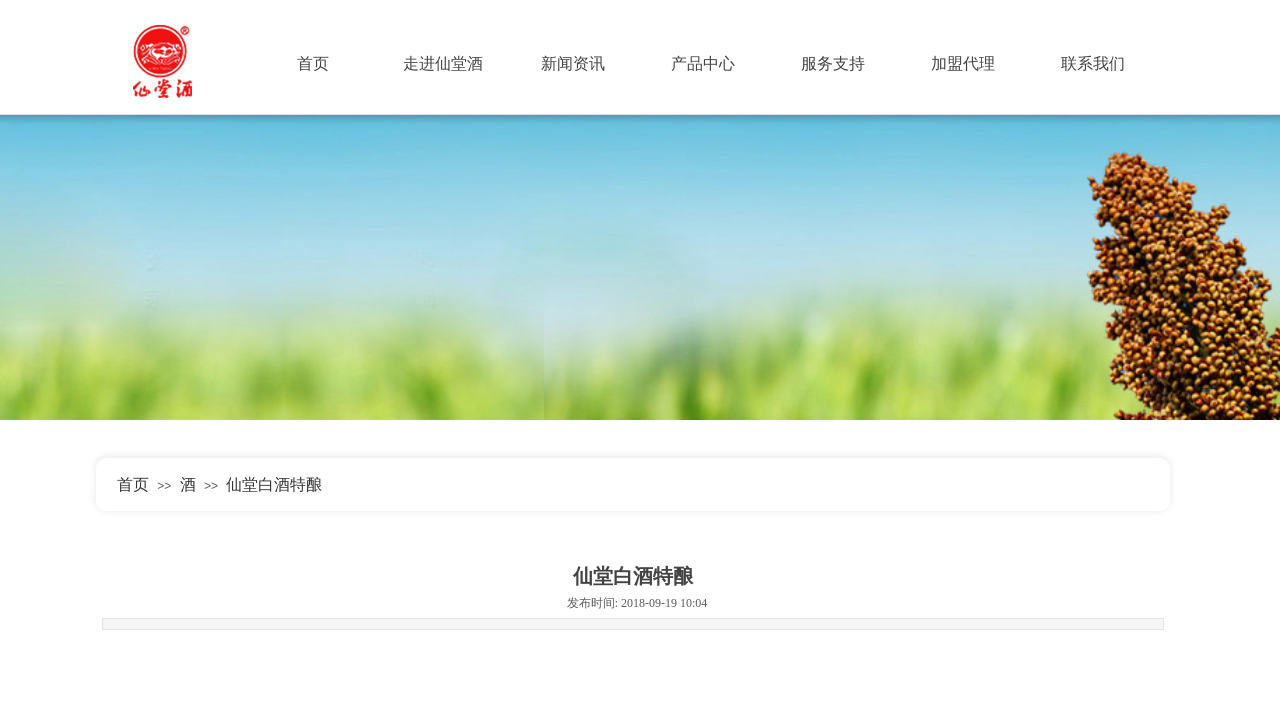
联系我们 (1093, 63)
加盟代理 (963, 63)
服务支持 (833, 63)
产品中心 (703, 63)
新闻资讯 (573, 63)
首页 (313, 63)
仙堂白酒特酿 (274, 484)
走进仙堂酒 (443, 63)
